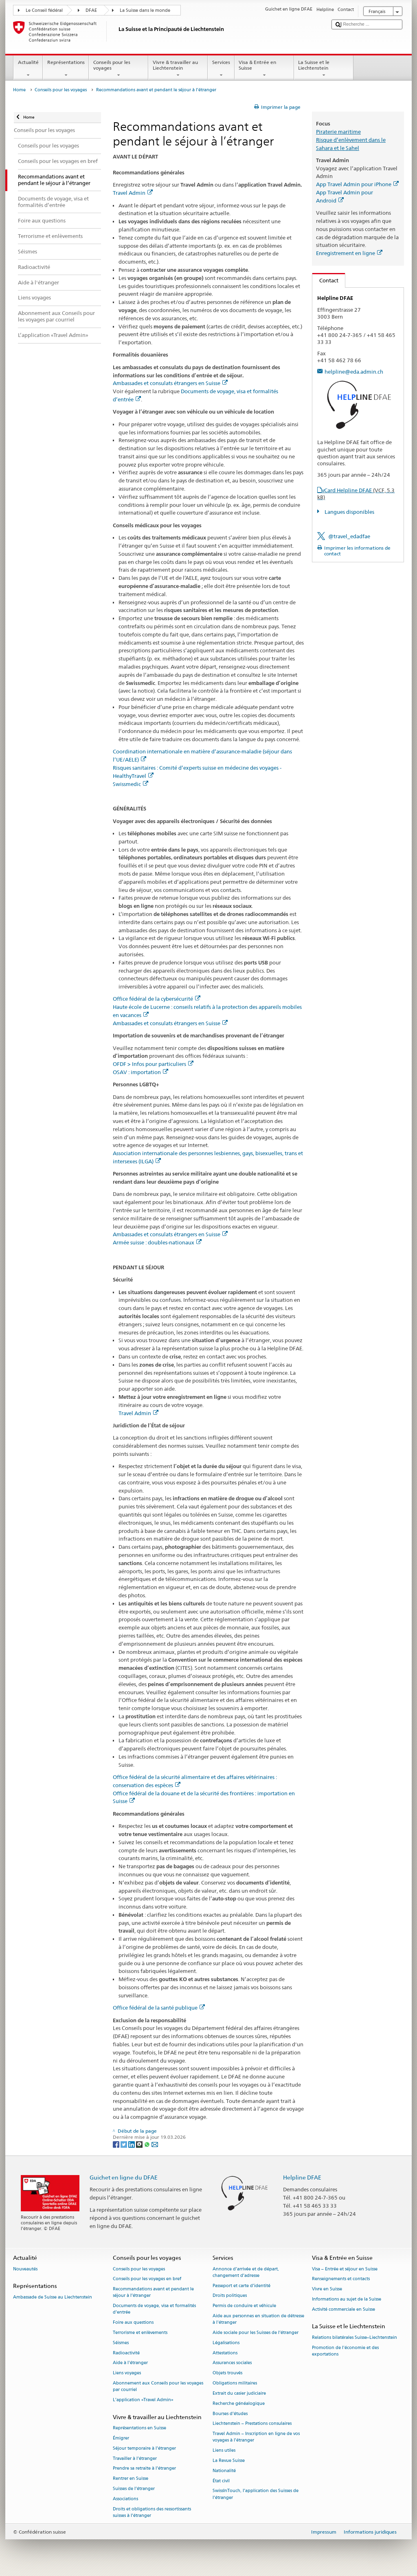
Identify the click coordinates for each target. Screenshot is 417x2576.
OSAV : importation (140, 1072)
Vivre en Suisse (327, 2289)
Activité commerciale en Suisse (343, 2309)
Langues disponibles (348, 512)
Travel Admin (133, 192)
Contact (325, 280)
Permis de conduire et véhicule (244, 2306)
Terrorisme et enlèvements (140, 2332)
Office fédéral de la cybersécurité (156, 998)
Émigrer (121, 2438)
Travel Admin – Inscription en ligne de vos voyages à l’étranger (256, 2437)
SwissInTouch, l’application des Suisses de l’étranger (255, 2494)
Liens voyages (127, 2373)
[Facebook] (117, 2144)
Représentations (65, 69)
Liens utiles (224, 2450)
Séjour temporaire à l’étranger (144, 2448)
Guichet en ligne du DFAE (124, 2177)
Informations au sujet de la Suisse (346, 2299)
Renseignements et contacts (341, 2279)
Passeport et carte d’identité (241, 2285)
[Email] (154, 2144)
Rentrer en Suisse (130, 2478)
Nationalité (224, 2470)
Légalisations (226, 2342)
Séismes (121, 2342)
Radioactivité (126, 2353)
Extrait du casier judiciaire (239, 2393)
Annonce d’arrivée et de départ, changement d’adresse (246, 2272)
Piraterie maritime (338, 131)
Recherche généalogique (239, 2403)
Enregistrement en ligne (349, 253)
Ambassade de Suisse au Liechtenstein (52, 2297)
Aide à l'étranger (130, 2363)
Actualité (28, 69)
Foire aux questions (133, 2322)
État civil (221, 2481)
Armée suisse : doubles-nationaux (157, 1242)
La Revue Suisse (229, 2460)
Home (19, 89)
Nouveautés (25, 2269)
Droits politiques (230, 2296)
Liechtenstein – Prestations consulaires (252, 2423)
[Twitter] (124, 2144)
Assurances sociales (232, 2363)
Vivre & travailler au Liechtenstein (178, 69)
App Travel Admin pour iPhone (357, 184)
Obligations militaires (235, 2383)
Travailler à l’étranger (135, 2458)
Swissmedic (130, 784)
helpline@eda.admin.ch (354, 371)
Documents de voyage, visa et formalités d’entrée (154, 2309)
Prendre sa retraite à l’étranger (144, 2468)
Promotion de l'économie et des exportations (345, 2351)
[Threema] (140, 2144)
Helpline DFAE (302, 2177)
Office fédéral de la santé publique (159, 2007)
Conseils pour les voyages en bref (147, 2279)
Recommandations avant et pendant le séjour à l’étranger (153, 2293)
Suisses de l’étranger (134, 2488)
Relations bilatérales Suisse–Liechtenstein (354, 2337)
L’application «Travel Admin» (143, 2399)
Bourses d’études (230, 2413)
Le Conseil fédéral (44, 10)
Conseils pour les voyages (118, 69)
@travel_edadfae (349, 536)
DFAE (91, 10)
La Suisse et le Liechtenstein (323, 69)
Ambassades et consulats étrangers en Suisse (170, 383)
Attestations (225, 2353)
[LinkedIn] (132, 2144)
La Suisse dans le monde (145, 10)
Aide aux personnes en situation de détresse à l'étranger (258, 2319)
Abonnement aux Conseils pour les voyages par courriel (158, 2386)
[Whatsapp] (147, 2144)
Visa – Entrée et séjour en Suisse (344, 2269)
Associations (125, 2498)
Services (221, 69)
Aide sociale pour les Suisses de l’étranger (255, 2332)
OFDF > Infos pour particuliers (153, 1064)
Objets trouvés (227, 2373)
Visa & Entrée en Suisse (264, 69)
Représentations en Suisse (139, 2428)
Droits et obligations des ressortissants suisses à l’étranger (152, 2512)
